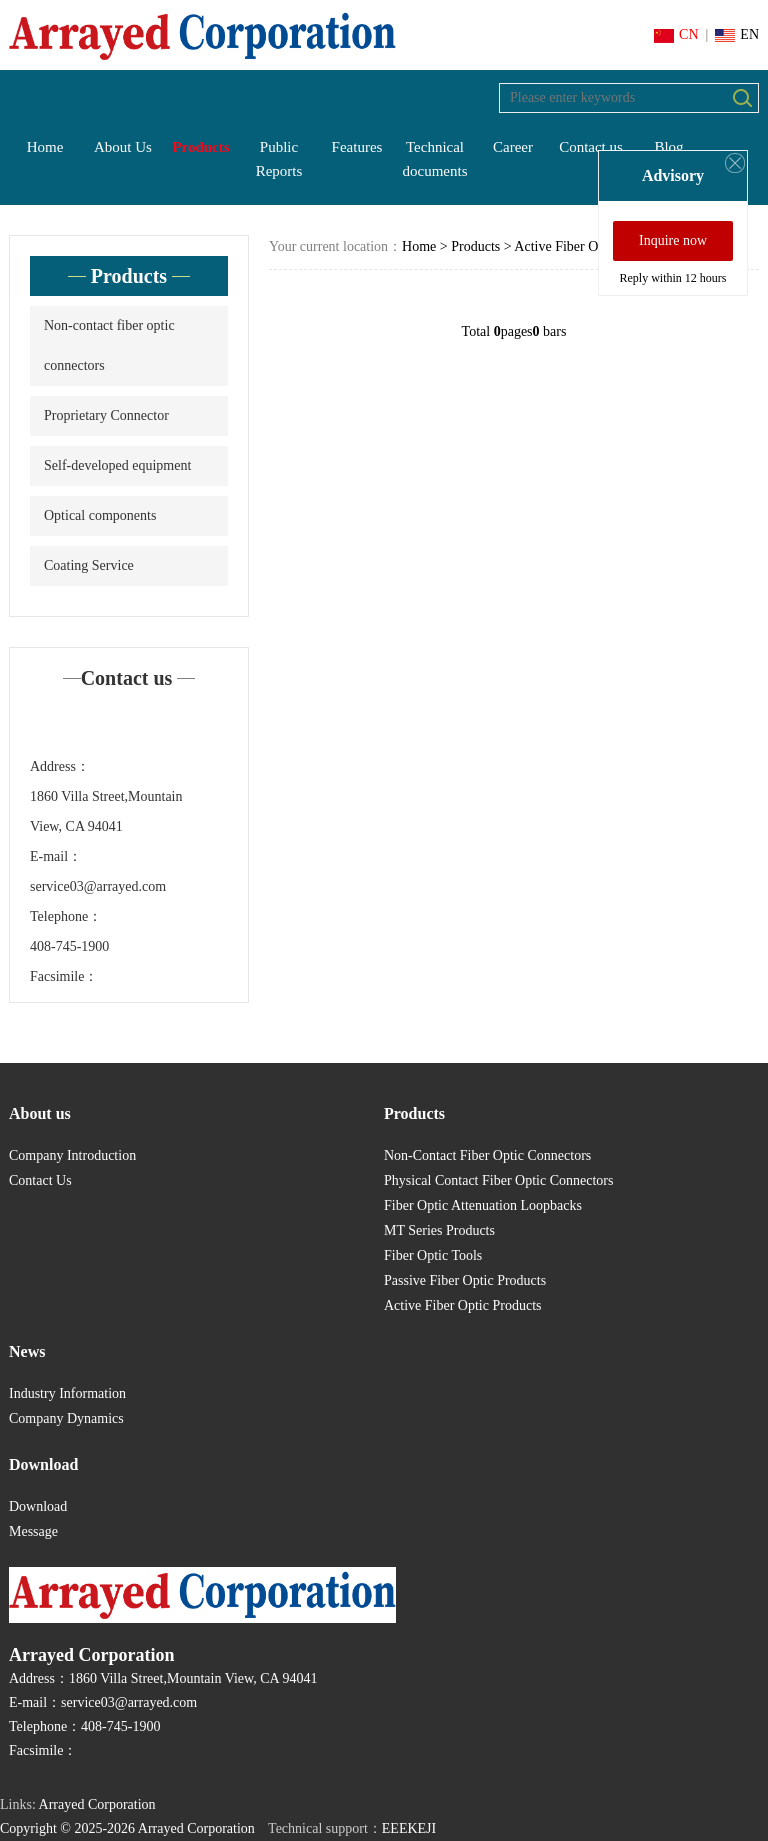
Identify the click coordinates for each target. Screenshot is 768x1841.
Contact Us (40, 1180)
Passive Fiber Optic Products (465, 1280)
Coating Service (89, 565)
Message (33, 1531)
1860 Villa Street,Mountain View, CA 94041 (106, 811)
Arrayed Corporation (97, 1804)
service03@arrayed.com (98, 886)
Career (513, 147)
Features (357, 147)
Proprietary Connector (106, 415)
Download (38, 1506)
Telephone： (66, 916)
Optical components (100, 515)
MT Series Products (439, 1230)
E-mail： (56, 856)
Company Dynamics (66, 1418)
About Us (123, 147)
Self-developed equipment (117, 465)
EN (737, 34)
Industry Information (67, 1393)
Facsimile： (64, 976)
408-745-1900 (69, 946)
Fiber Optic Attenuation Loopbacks (483, 1205)
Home (45, 147)
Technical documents (435, 159)
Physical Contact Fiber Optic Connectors (498, 1180)
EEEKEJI (409, 1828)
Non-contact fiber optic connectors (109, 345)
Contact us (591, 147)
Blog (668, 147)
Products (200, 147)
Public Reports (279, 159)
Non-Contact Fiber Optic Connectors (487, 1155)
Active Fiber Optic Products (592, 246)
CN (676, 34)
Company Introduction (72, 1155)
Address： (60, 766)
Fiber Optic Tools (433, 1255)
